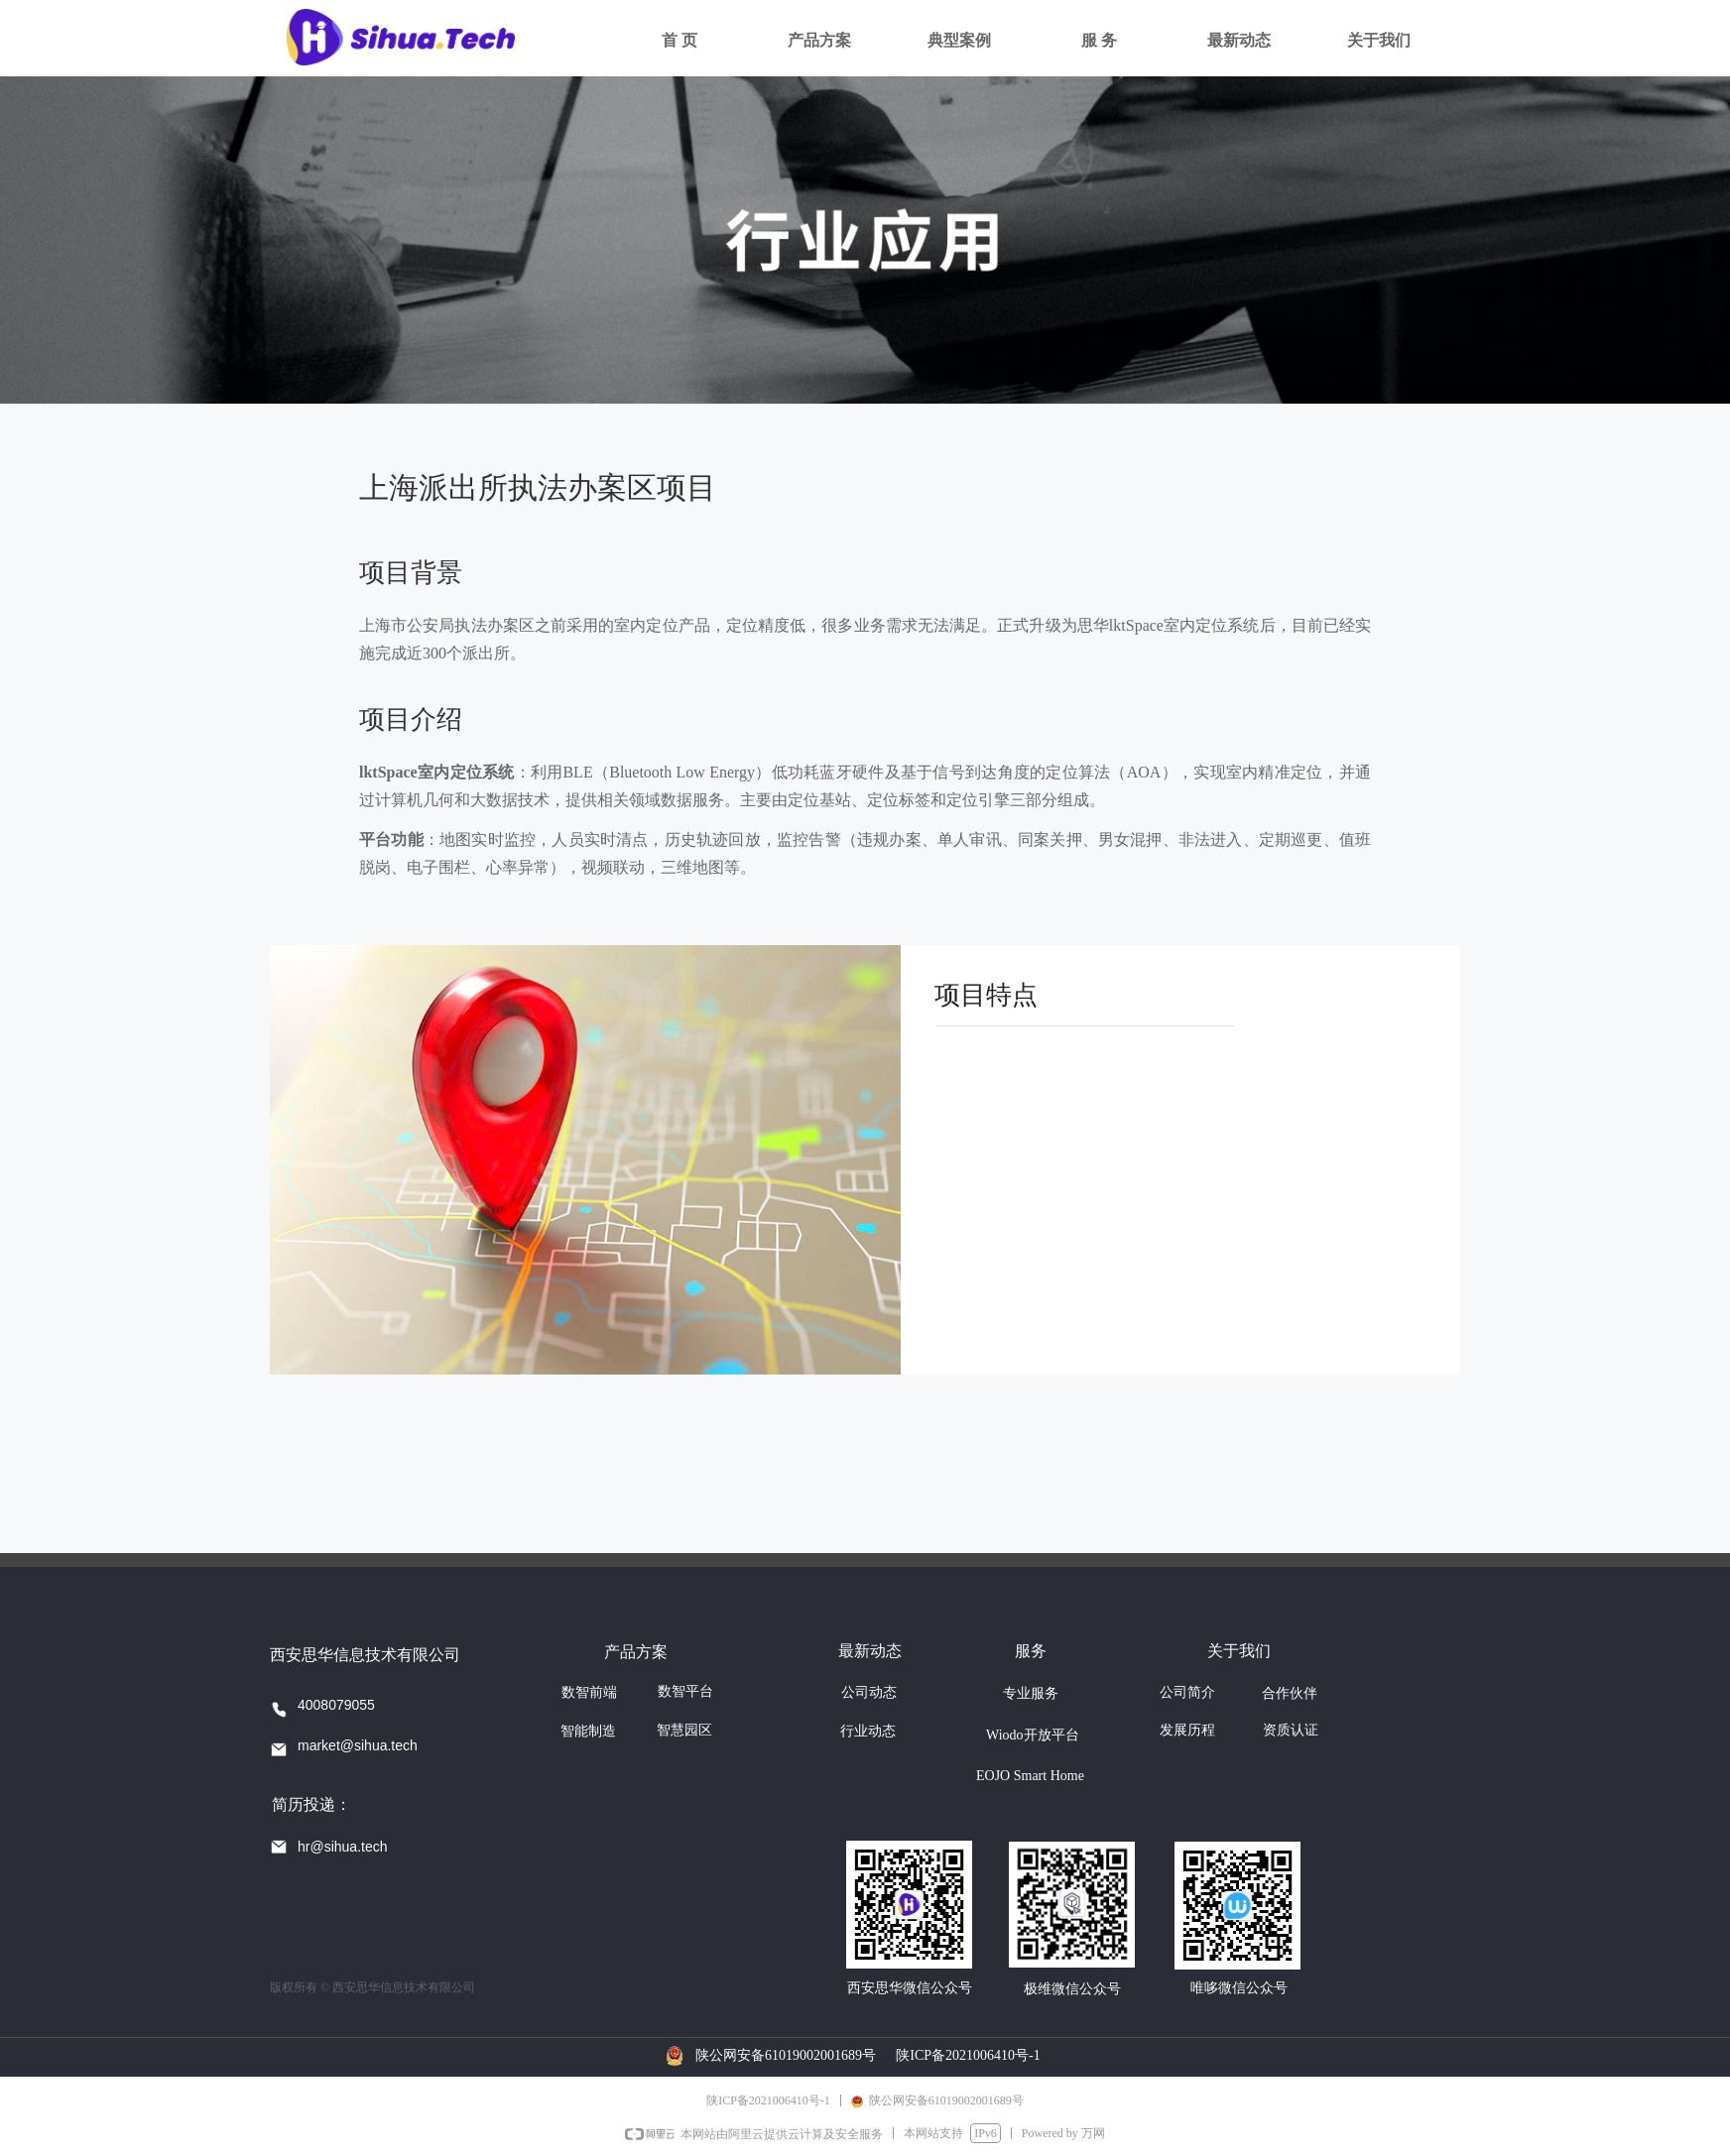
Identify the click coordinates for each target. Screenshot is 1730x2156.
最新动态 (1239, 40)
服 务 (1099, 40)
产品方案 (819, 40)
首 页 (679, 40)
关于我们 (1379, 40)
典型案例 (959, 40)
